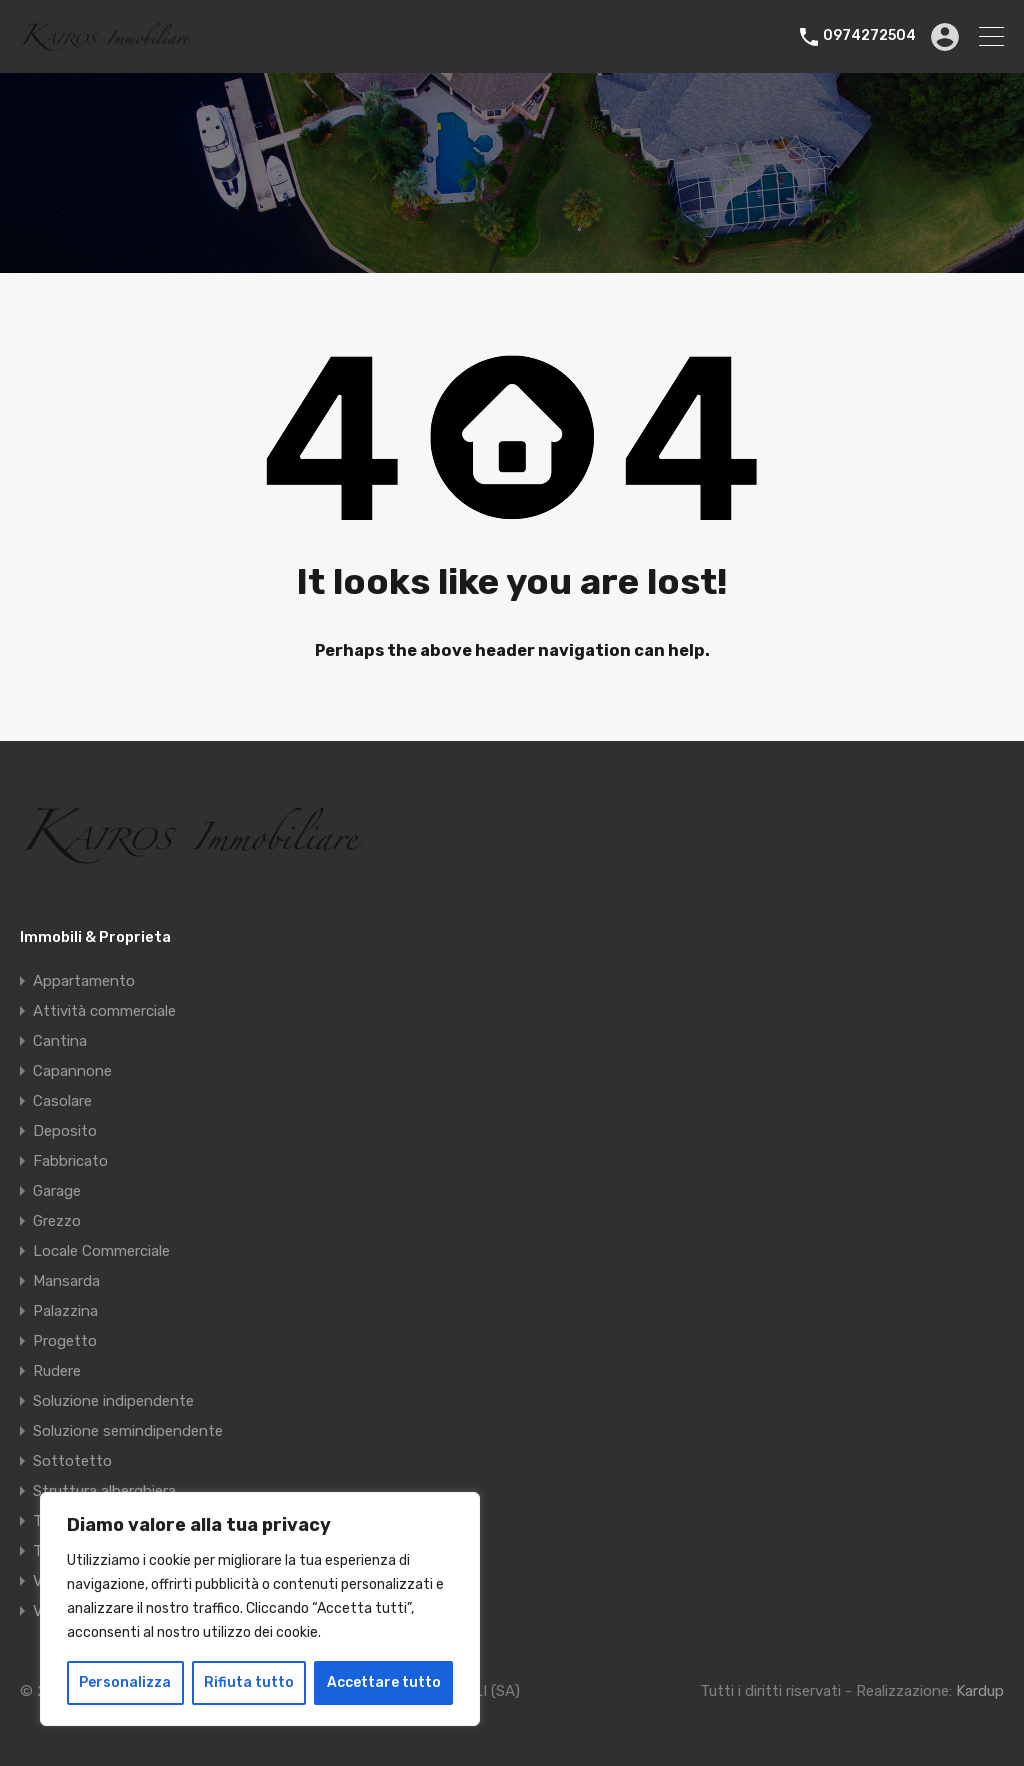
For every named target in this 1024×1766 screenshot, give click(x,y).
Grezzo (57, 1221)
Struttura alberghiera (104, 1491)
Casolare (62, 1101)
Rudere (57, 1371)
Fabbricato (70, 1161)
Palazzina (65, 1311)
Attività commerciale (104, 1011)
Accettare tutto (384, 1682)
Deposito (65, 1131)
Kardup (980, 1691)
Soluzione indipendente (113, 1401)
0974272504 (869, 36)
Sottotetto (72, 1461)
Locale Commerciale (101, 1251)
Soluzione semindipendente (128, 1431)
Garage (57, 1191)
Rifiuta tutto (249, 1682)
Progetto (65, 1341)
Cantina (60, 1041)
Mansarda (66, 1281)
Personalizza (125, 1682)
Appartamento (84, 981)
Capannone (72, 1071)
